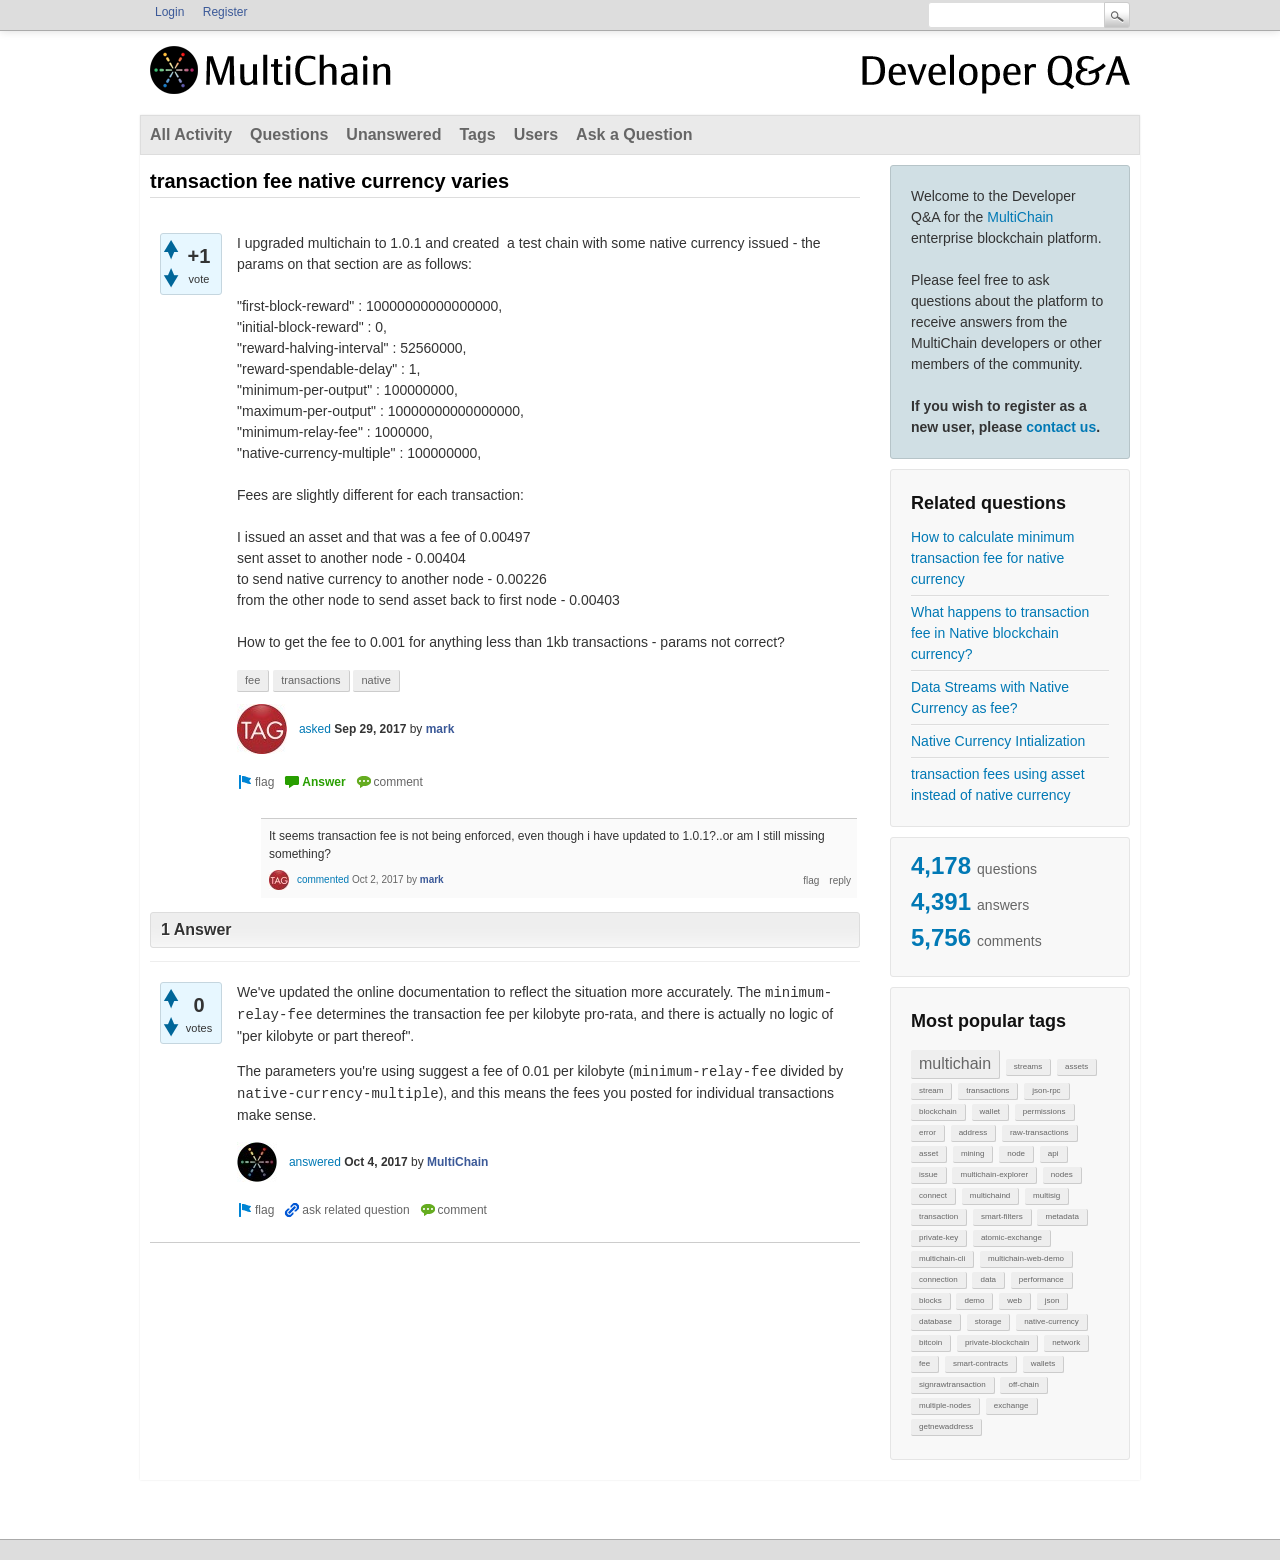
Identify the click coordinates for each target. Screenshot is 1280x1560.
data (988, 1279)
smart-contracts (980, 1363)
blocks (930, 1300)
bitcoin (930, 1342)
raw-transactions (1039, 1132)
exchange (1011, 1405)
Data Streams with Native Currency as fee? (990, 697)
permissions (1044, 1111)
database (935, 1321)
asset (928, 1153)
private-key (938, 1237)
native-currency (1051, 1321)
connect (933, 1195)
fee (924, 1363)
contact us (1061, 427)
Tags (477, 134)
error (927, 1132)
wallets (1043, 1363)
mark (440, 729)
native (375, 680)
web (1014, 1300)
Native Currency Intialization (998, 741)
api (1053, 1153)
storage (988, 1321)
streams (1028, 1066)
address (973, 1132)
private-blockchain (997, 1342)
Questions (289, 134)
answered (315, 1162)
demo (974, 1300)
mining (973, 1153)
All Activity (191, 134)
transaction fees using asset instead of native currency (998, 784)
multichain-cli (942, 1258)
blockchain (938, 1111)
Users (536, 134)
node (1016, 1153)
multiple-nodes (945, 1405)
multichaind (990, 1195)
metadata (1061, 1216)
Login (169, 12)
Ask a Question (634, 134)
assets (1076, 1066)
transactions (987, 1090)
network (1066, 1342)
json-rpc (1046, 1090)
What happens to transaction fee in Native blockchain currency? (1000, 633)
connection (938, 1279)
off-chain (1023, 1384)
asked (315, 729)
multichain (955, 1063)
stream (931, 1090)
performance (1041, 1279)
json (1052, 1300)
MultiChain (1020, 217)
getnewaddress (946, 1426)
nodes (1062, 1174)
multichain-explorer (994, 1174)
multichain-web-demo (1026, 1258)
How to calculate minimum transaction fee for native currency (992, 558)
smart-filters (1002, 1216)
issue (928, 1174)
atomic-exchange (1011, 1237)
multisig (1046, 1195)
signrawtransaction (952, 1384)
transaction (938, 1216)
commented (323, 879)
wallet (990, 1111)
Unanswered (393, 134)
